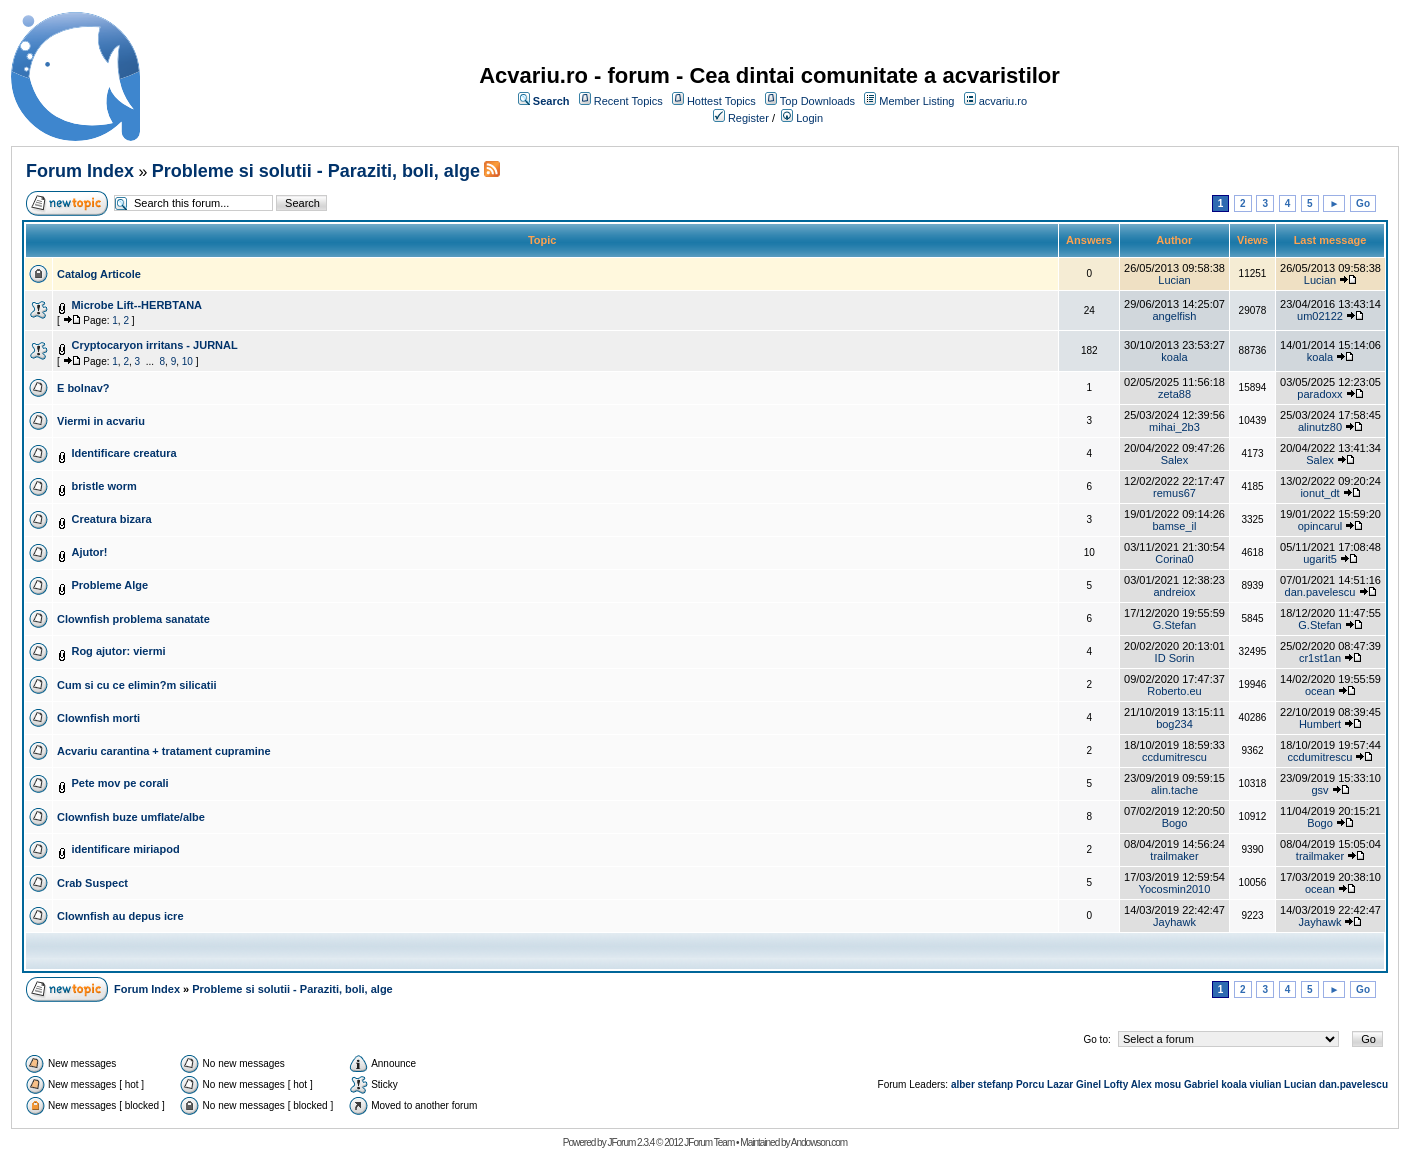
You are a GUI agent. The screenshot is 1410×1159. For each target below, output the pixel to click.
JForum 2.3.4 (630, 1142)
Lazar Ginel (1074, 1084)
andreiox (1174, 592)
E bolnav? (83, 388)
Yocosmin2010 (1175, 889)
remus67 (1174, 493)
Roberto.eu (1174, 691)
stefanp (996, 1084)
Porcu (1030, 1084)
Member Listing (916, 101)
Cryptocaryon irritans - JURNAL (154, 345)
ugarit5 (1320, 559)
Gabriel (1201, 1084)
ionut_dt (1319, 493)
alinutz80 (1320, 427)
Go (1363, 203)
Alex (1141, 1084)
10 (187, 361)
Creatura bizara (111, 519)
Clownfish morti (98, 718)
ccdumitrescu (1174, 757)
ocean (1320, 691)
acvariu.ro (1003, 101)
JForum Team (709, 1142)
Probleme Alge (109, 585)
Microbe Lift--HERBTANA (136, 305)
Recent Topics (628, 101)
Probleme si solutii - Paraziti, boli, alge (316, 171)
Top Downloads (817, 101)
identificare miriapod (125, 849)
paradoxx (1319, 394)
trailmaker (1174, 856)
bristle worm (103, 486)
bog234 (1174, 724)
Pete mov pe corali (119, 783)
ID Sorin (1175, 658)
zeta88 (1174, 394)
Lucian (1174, 280)
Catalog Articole (99, 274)
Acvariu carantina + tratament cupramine (164, 751)
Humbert (1320, 724)
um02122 (1320, 316)
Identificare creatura (123, 453)
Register (748, 118)
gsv (1319, 790)
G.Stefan (1174, 625)
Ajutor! (89, 552)
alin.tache (1174, 790)
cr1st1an (1320, 658)
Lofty (1116, 1084)
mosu (1168, 1084)
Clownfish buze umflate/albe (131, 817)
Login (809, 118)
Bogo (1175, 823)
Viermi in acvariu (101, 421)
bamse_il (1174, 526)
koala (1174, 357)
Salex (1175, 460)
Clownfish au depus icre (120, 916)
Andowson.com (819, 1142)
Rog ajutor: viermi (118, 651)
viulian (1266, 1084)
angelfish (1174, 316)
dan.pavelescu (1320, 592)
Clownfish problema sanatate (133, 619)
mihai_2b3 (1174, 427)
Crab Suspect (92, 883)
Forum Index (80, 171)
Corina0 (1174, 559)
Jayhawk (1174, 922)
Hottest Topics (721, 101)
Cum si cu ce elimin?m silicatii (137, 685)
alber (963, 1084)
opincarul (1320, 526)
